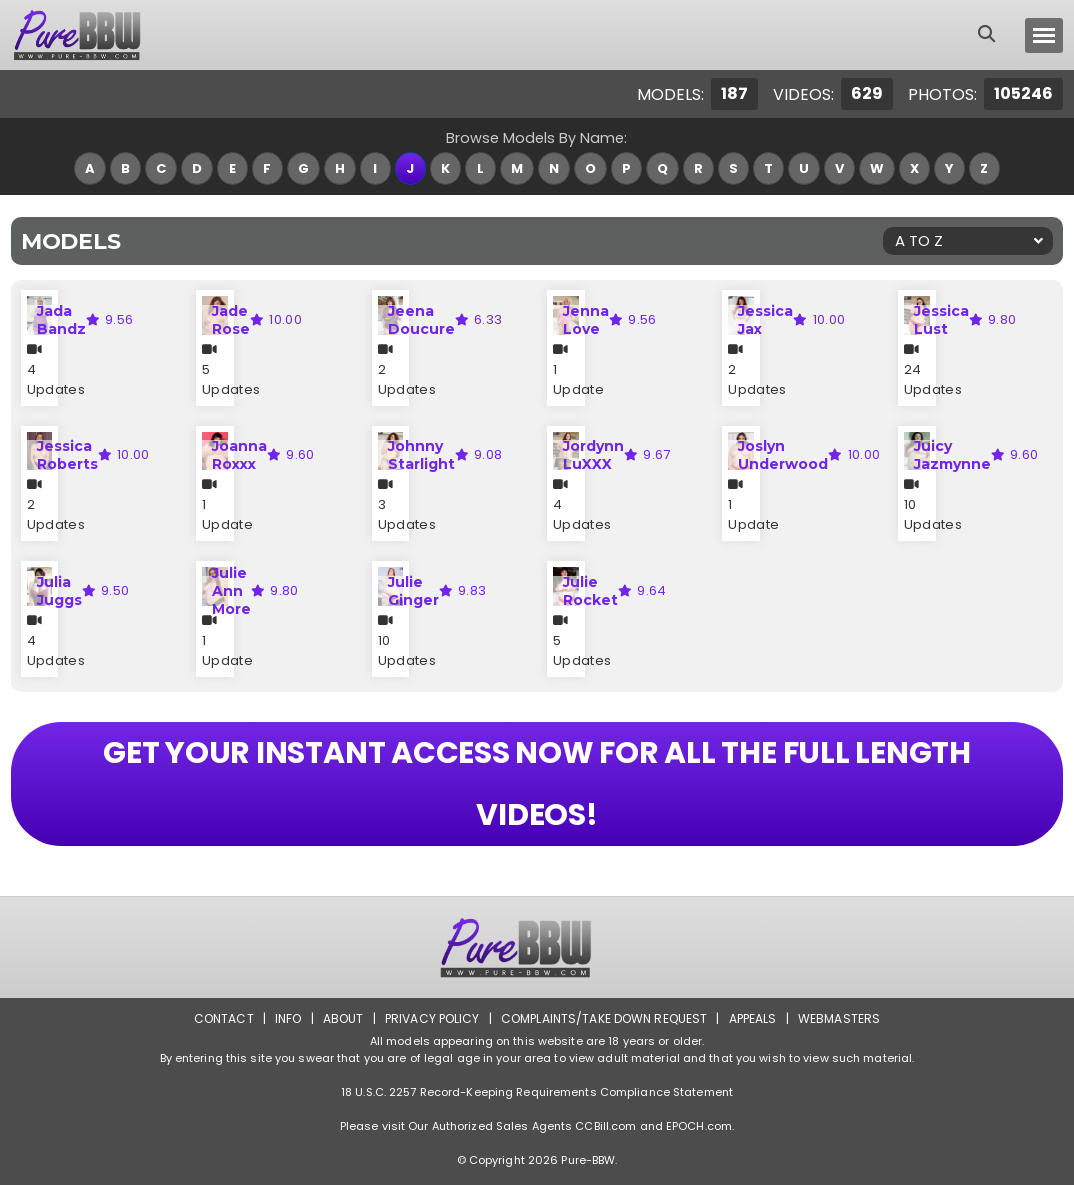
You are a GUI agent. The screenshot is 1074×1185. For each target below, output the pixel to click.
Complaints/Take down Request (604, 1018)
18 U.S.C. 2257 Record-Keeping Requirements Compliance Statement (537, 1092)
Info (288, 1018)
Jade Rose (231, 320)
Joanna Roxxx (239, 455)
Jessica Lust (941, 320)
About (343, 1018)
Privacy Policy (432, 1018)
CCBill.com (605, 1126)
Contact (224, 1018)
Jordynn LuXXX (593, 455)
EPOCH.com (699, 1126)
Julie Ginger (413, 591)
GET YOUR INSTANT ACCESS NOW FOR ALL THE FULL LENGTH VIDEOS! (537, 784)
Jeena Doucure (421, 320)
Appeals (753, 1018)
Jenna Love (586, 320)
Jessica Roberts (67, 455)
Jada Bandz (61, 320)
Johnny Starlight (421, 455)
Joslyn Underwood (783, 455)
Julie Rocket (590, 591)
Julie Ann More (231, 591)
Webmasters (839, 1018)
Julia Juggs (59, 591)
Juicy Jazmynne (952, 455)
